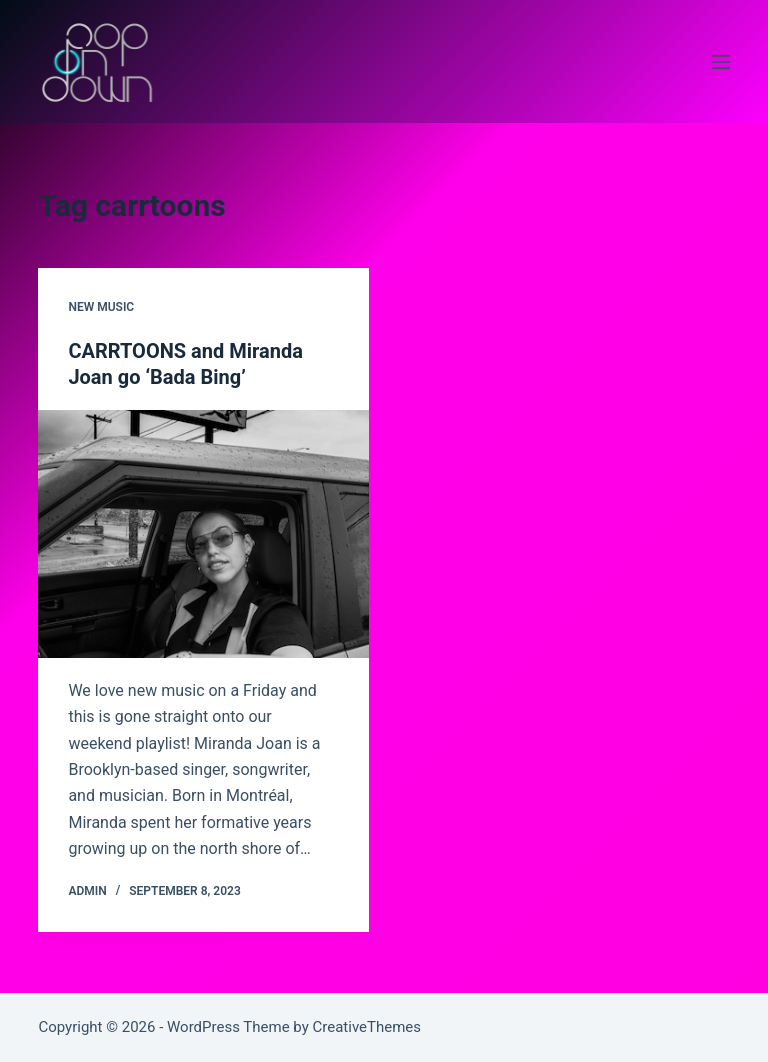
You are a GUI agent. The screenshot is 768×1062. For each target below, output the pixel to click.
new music (101, 307)
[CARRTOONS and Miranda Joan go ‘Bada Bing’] (203, 534)
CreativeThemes (367, 1027)
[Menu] (721, 62)
